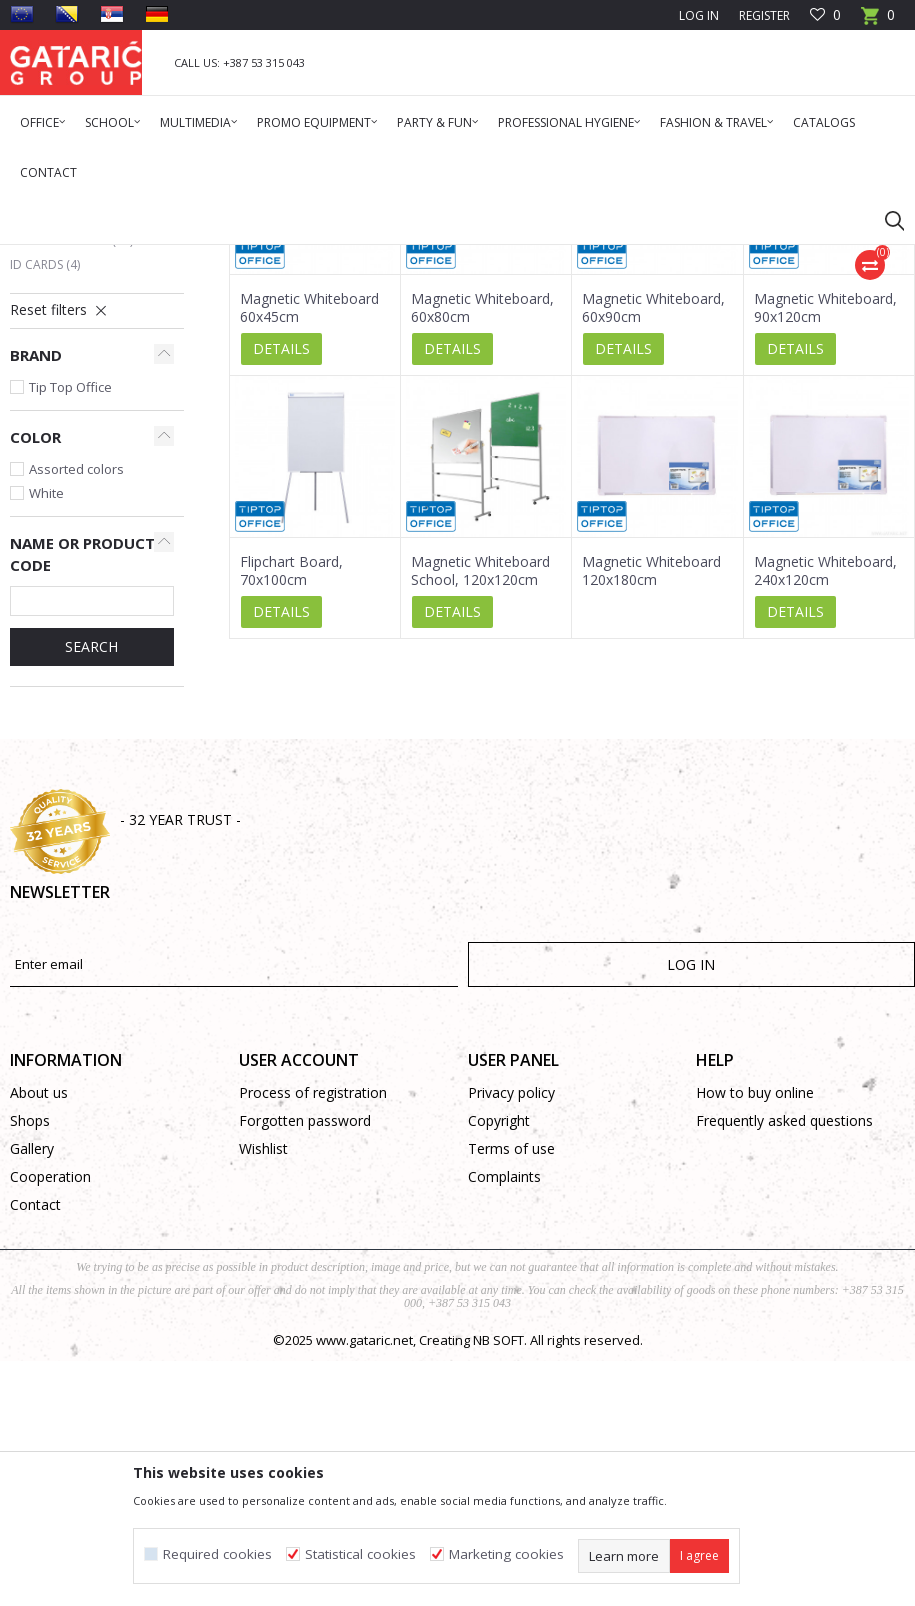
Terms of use (511, 1393)
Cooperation (50, 1421)
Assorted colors (76, 714)
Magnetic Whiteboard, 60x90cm (653, 553)
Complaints (504, 1421)
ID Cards (45, 509)
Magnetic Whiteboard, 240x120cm (825, 816)
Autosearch (680, 329)
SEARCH (91, 891)
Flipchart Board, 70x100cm (291, 816)
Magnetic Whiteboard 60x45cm (309, 553)
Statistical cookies (360, 1554)
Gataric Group (50, 257)
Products (130, 257)
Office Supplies (212, 257)
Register (764, 15)
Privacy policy (511, 1337)
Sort (757, 329)
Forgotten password (305, 1365)
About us (39, 1337)
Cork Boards (60, 439)
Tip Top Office (70, 632)
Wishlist (263, 1393)
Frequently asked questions (784, 1365)
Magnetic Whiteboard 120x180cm (651, 816)
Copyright (499, 1365)
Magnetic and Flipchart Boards (86, 404)
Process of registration (313, 1337)
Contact (35, 1449)
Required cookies (217, 1554)
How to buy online (755, 1337)
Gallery (32, 1393)
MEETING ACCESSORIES (332, 257)
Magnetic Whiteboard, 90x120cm (825, 553)
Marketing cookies (506, 1554)
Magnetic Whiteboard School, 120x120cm (480, 816)
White (46, 738)
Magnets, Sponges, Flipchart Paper (71, 474)
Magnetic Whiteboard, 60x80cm (482, 553)
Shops (30, 1365)
